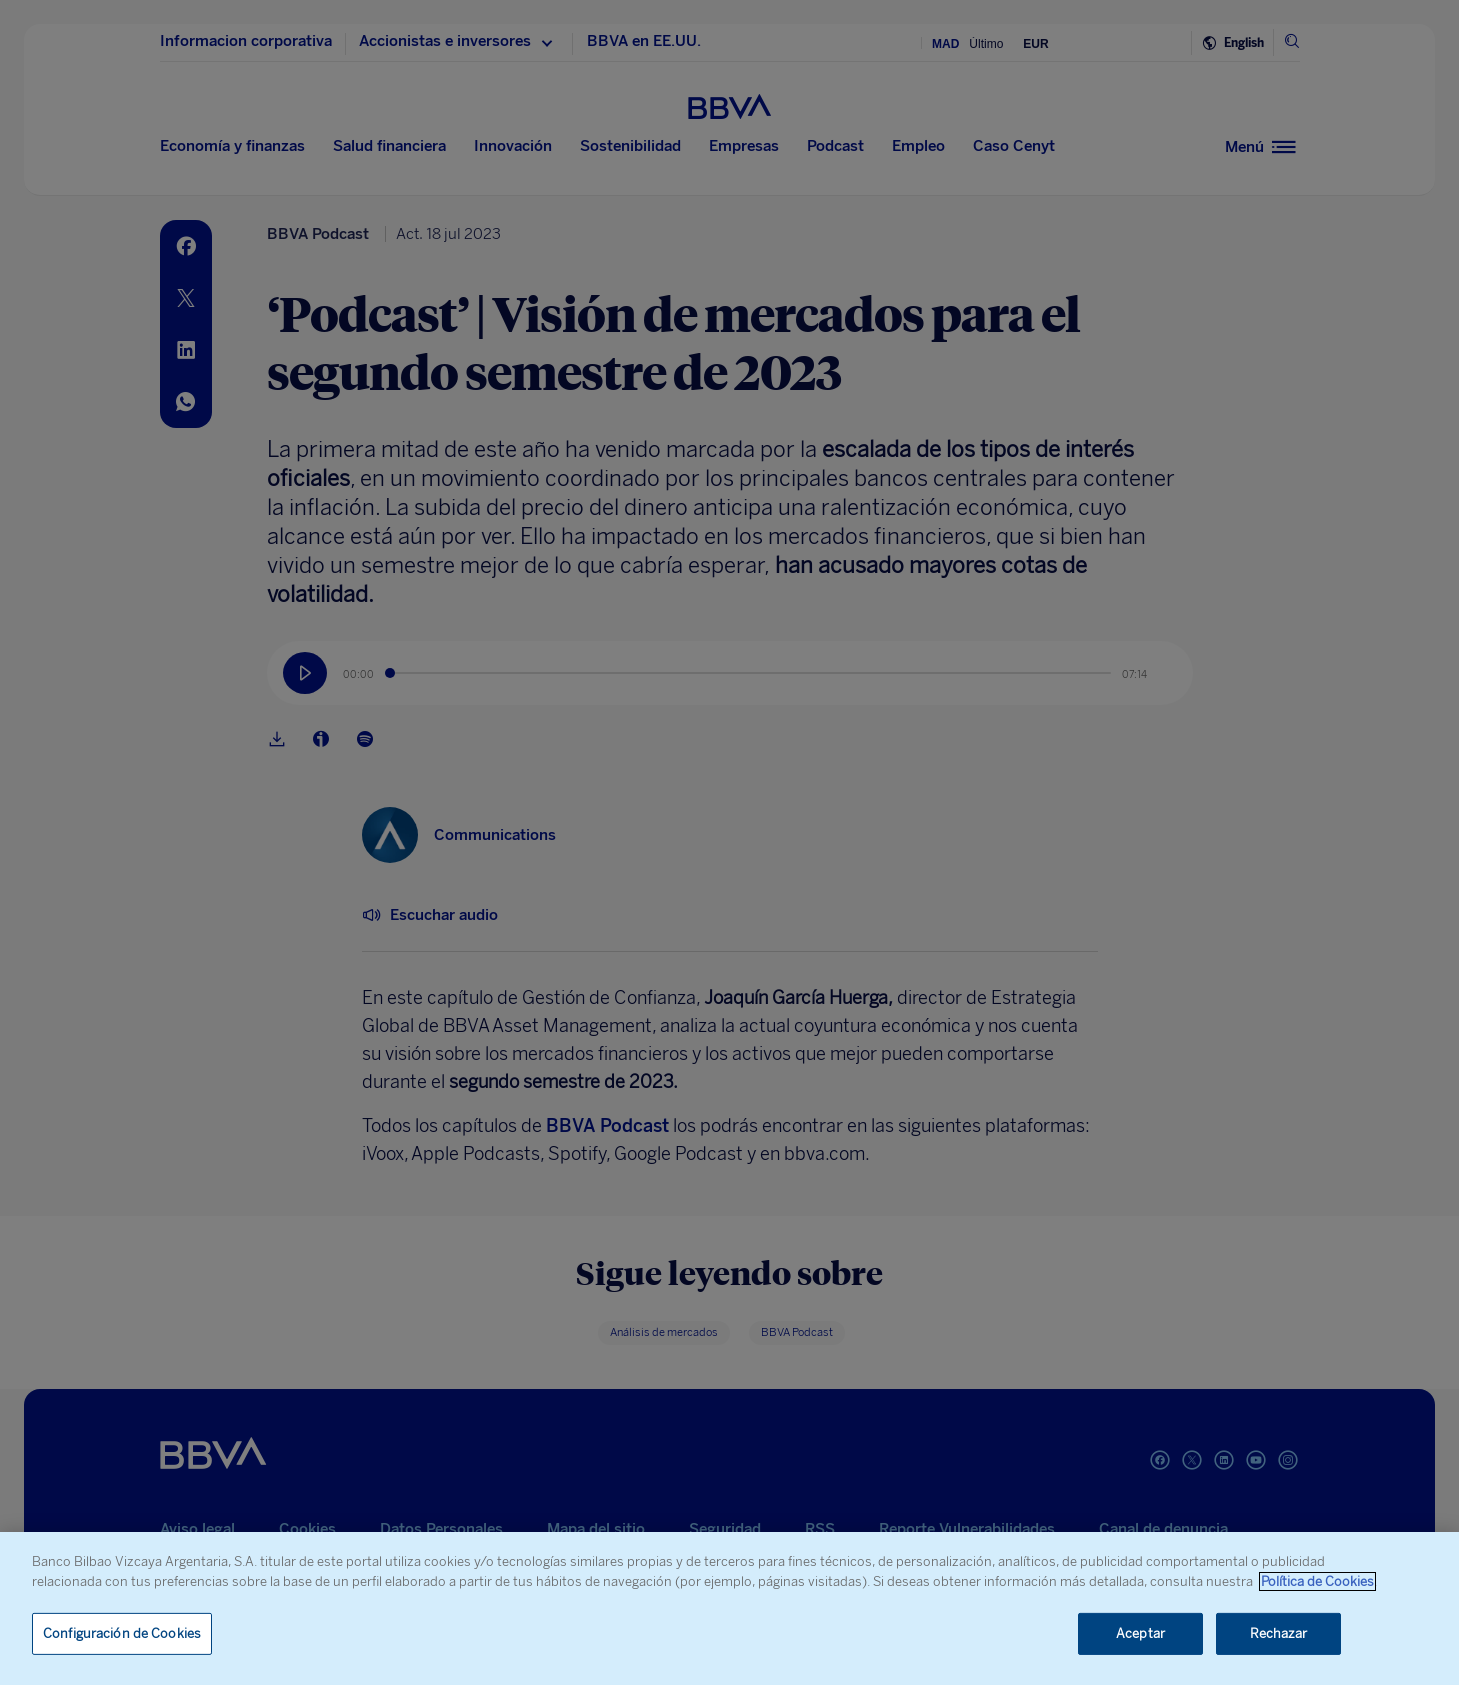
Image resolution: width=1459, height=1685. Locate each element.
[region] (729, 1608)
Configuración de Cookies (122, 1633)
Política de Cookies (1317, 1581)
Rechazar (1279, 1633)
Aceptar (1140, 1633)
